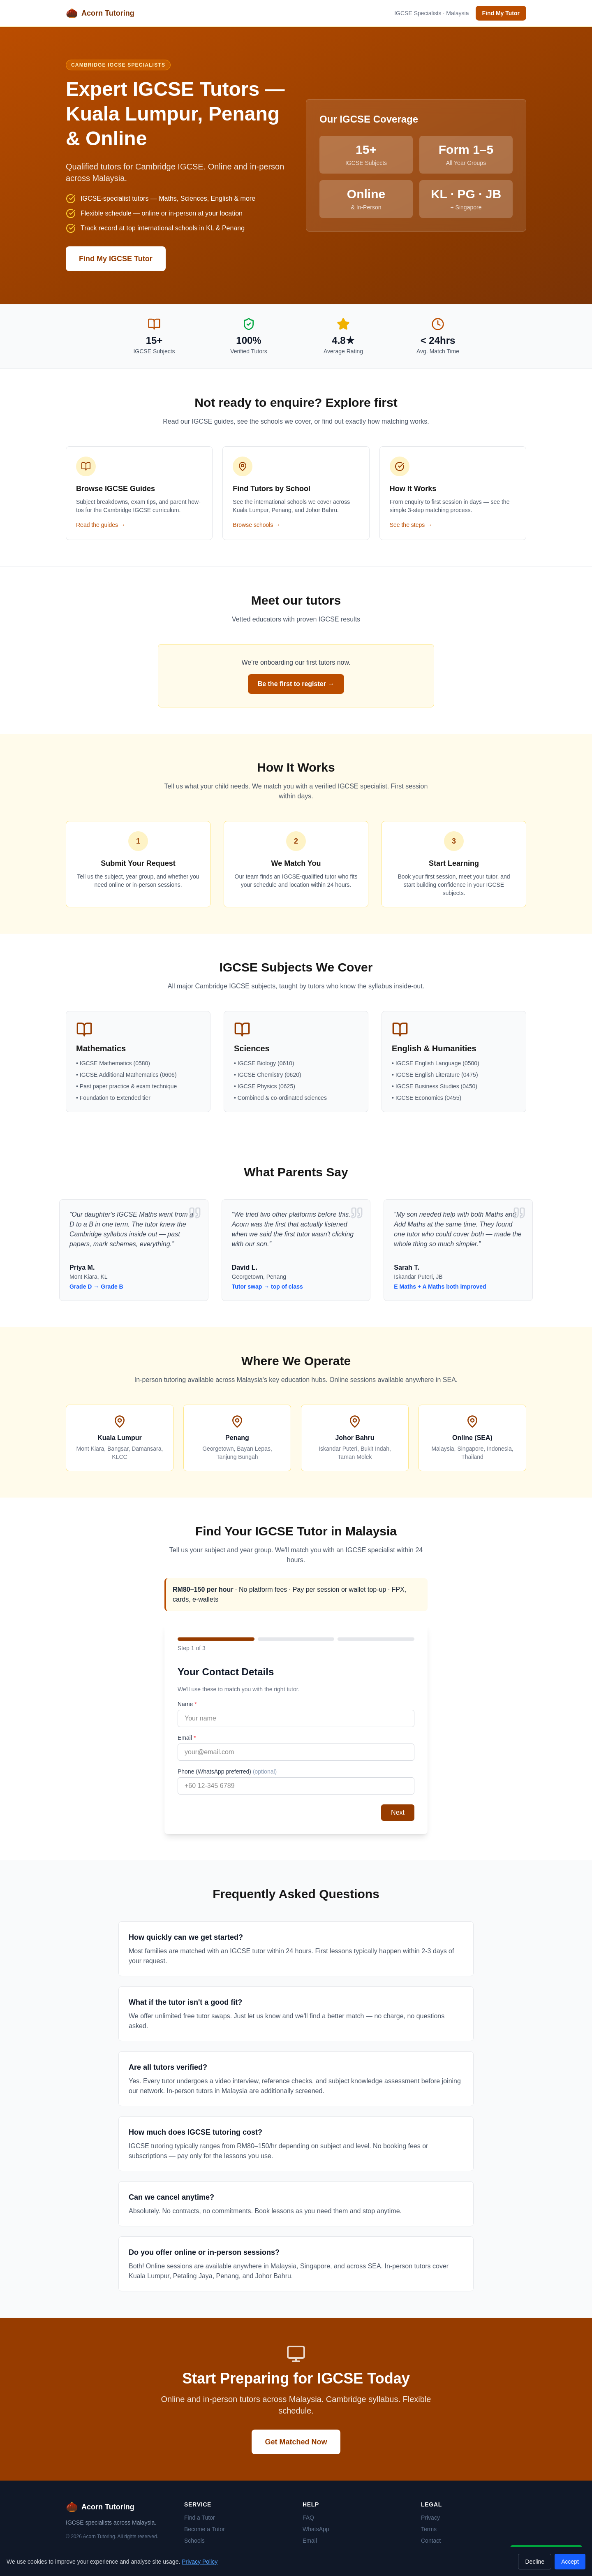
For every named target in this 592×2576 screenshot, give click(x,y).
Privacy (430, 2517)
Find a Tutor (199, 2517)
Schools (194, 2540)
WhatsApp (316, 2529)
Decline (534, 2561)
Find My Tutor (501, 13)
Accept (570, 2561)
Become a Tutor (204, 2529)
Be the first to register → (296, 683)
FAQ (308, 2517)
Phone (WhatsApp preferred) (227, 1771)
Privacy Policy (199, 2561)
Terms (429, 2529)
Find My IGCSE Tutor (116, 259)
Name (187, 1704)
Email (187, 1737)
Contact (431, 2540)
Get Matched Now (296, 2442)
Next (398, 1812)
